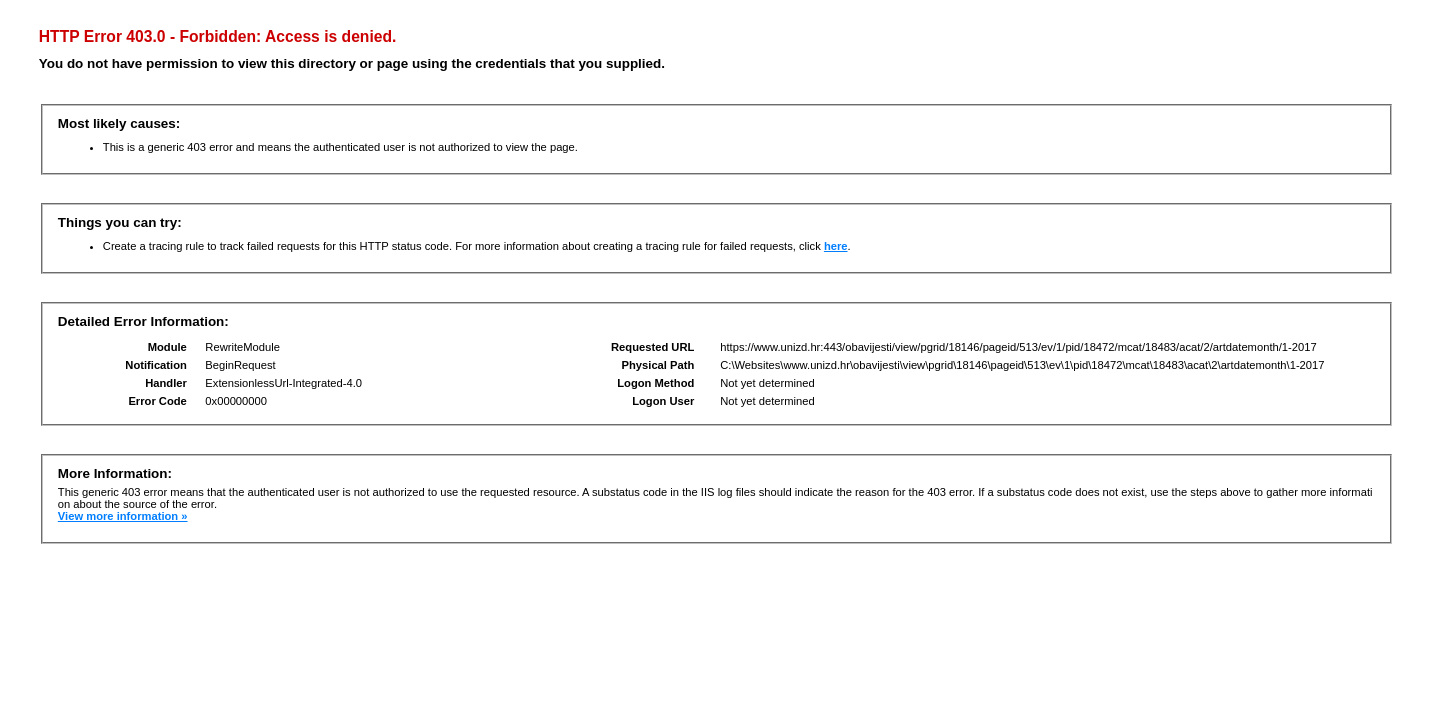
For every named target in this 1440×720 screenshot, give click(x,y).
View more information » (123, 516)
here (836, 246)
